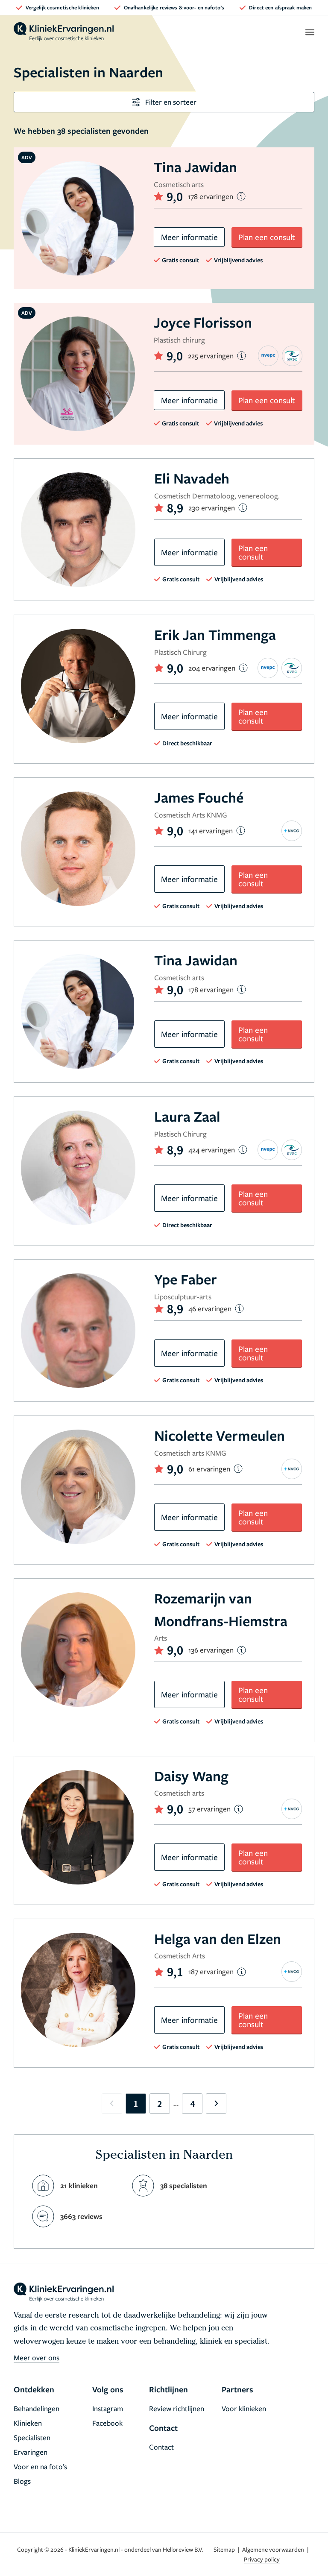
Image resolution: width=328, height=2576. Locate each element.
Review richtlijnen (176, 2408)
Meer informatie (189, 237)
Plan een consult (266, 237)
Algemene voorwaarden (273, 2549)
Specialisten (32, 2437)
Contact (161, 2447)
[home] (64, 32)
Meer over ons (36, 2357)
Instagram (107, 2408)
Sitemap (225, 2549)
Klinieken (28, 2423)
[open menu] (309, 32)
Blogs (22, 2481)
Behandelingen (36, 2408)
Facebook (107, 2423)
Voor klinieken (244, 2408)
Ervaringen (30, 2452)
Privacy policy (262, 2559)
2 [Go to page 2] (159, 2104)
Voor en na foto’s (40, 2466)
